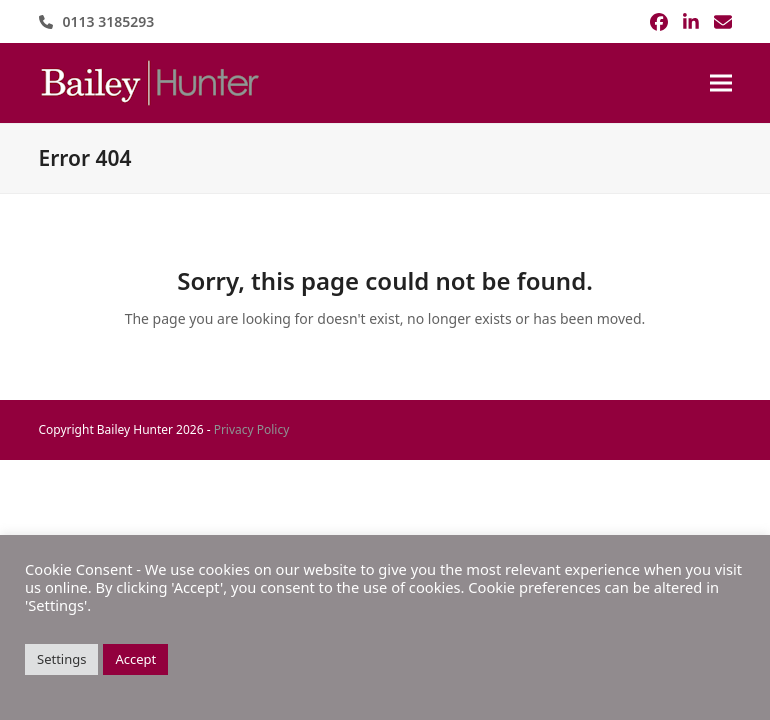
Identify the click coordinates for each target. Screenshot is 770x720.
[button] (721, 83)
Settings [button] (61, 659)
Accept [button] (135, 659)
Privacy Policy (252, 429)
